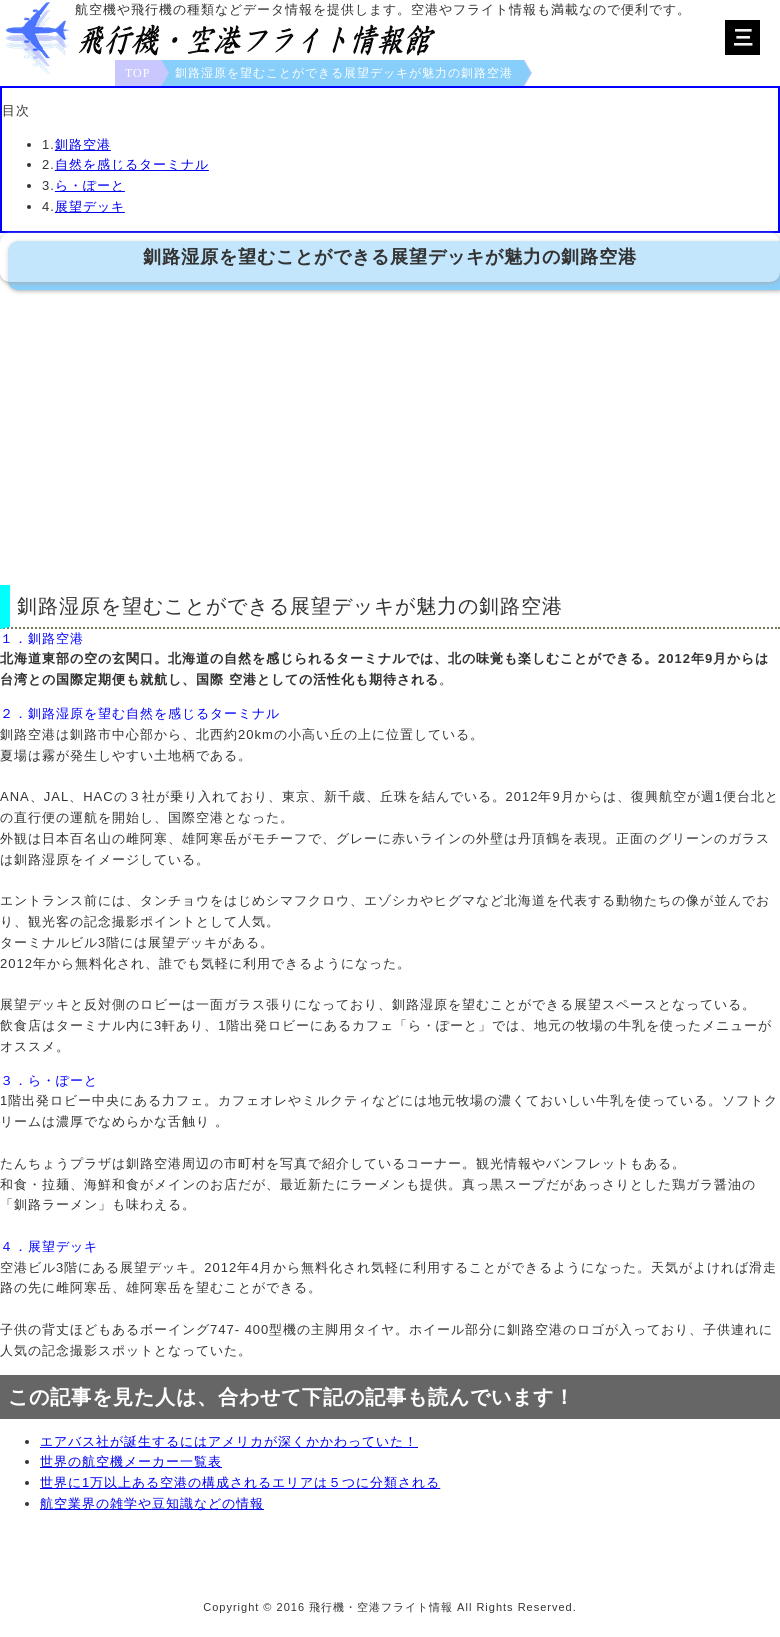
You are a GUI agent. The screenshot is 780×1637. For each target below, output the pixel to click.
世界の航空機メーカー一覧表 (131, 1461)
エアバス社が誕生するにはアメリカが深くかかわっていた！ (229, 1441)
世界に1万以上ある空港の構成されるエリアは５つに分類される (240, 1482)
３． (14, 1080)
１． (14, 638)
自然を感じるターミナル (132, 164)
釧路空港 (83, 144)
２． (14, 713)
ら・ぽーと (90, 185)
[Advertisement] (390, 432)
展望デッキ (90, 206)
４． (14, 1246)
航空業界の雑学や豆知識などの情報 (152, 1503)
